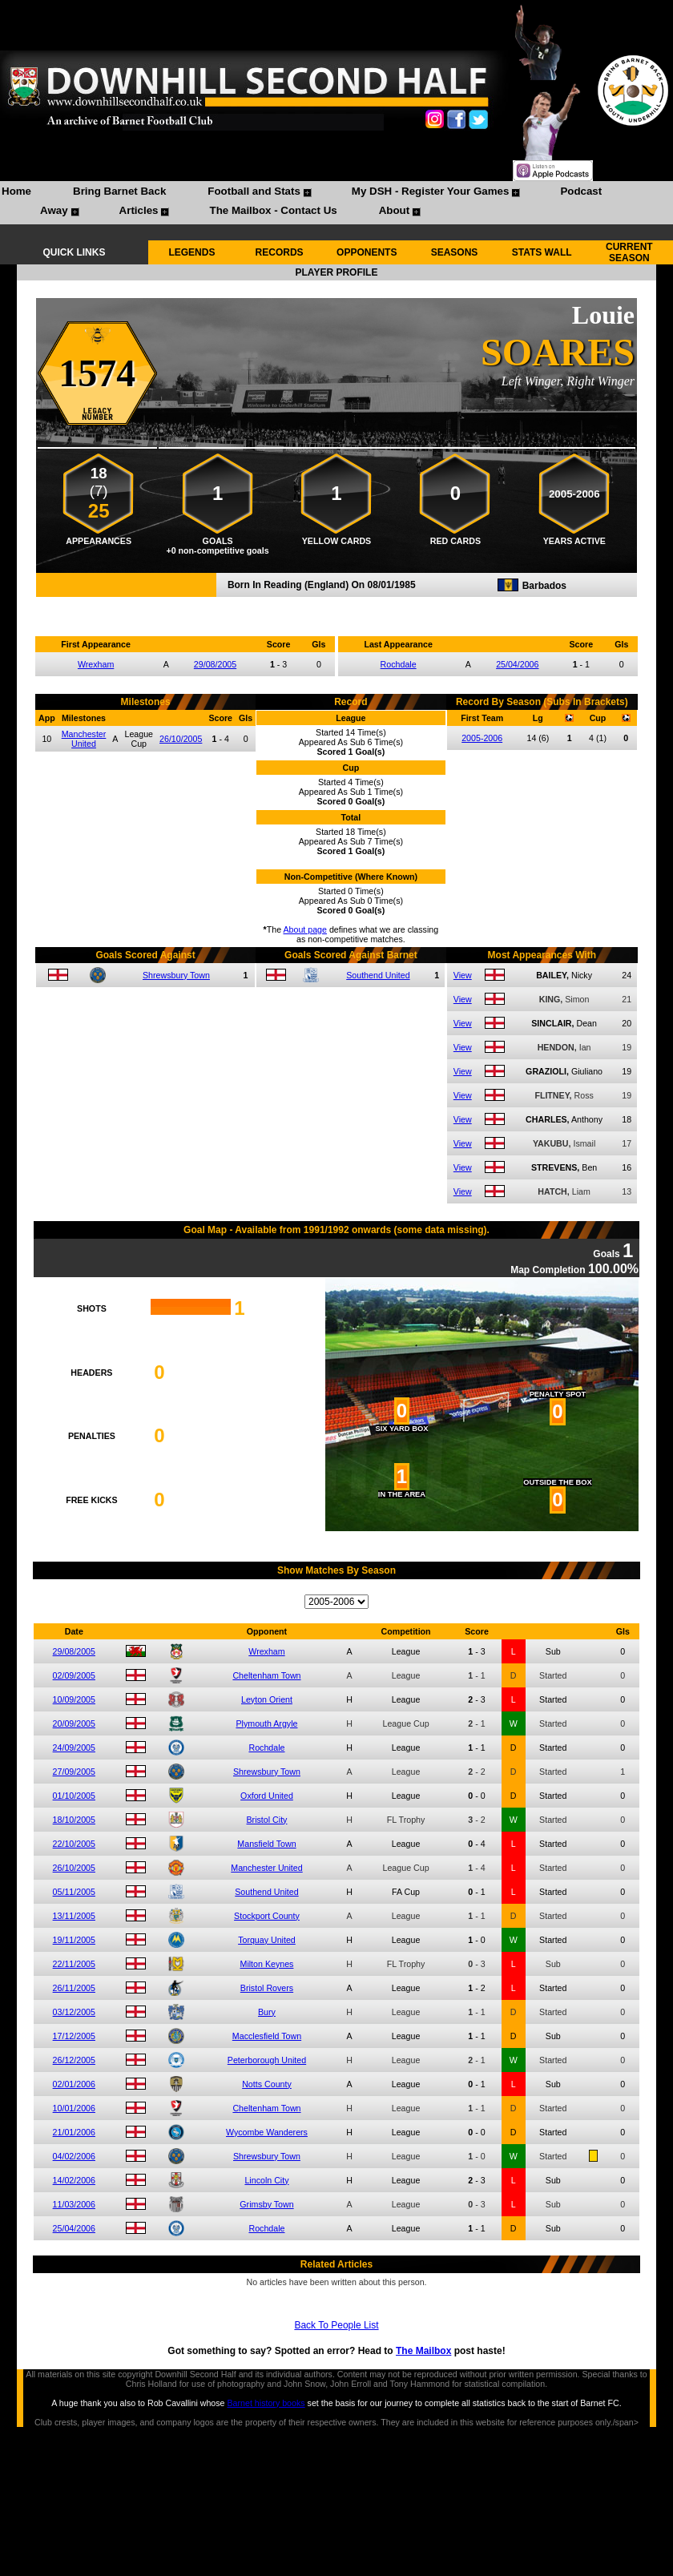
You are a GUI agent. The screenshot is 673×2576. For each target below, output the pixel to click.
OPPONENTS (366, 252)
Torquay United (267, 1940)
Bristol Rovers (266, 1988)
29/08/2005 (215, 664)
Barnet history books (265, 2403)
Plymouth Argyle (266, 1723)
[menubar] (336, 202)
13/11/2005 (74, 1916)
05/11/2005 (74, 1892)
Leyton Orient (266, 1699)
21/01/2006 (74, 2132)
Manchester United (84, 738)
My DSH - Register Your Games (431, 191)
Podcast (581, 191)
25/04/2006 (517, 664)
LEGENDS (191, 252)
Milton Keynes (267, 1964)
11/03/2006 (74, 2204)
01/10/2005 (74, 1795)
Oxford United (266, 1795)
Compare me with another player (336, 605)
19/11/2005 (74, 1940)
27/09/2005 (74, 1771)
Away (54, 210)
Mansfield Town (266, 1843)
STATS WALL (542, 252)
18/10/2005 (74, 1819)
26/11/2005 (74, 1988)
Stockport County (267, 1916)
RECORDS (280, 252)
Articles (139, 210)
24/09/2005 (74, 1747)
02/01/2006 (74, 2084)
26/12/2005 (74, 2060)
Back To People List (336, 2325)
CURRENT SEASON (629, 252)
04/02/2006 (74, 2156)
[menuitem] (16, 193)
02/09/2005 (74, 1675)
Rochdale (399, 664)
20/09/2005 (74, 1723)
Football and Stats (254, 191)
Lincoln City (266, 2180)
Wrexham (96, 664)
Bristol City (267, 1819)
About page (305, 929)
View (462, 975)
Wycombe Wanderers (267, 2132)
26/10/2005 (180, 739)
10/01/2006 (74, 2108)
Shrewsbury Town (176, 975)
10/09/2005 (74, 1699)
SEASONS (454, 252)
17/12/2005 (74, 2036)
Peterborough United (267, 2060)
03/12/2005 (74, 2012)
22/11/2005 (74, 1964)
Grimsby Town (266, 2204)
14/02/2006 (74, 2180)
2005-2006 (481, 738)
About (394, 210)
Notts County (267, 2084)
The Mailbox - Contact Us (272, 210)
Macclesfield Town (266, 2036)
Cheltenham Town (266, 1675)
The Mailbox (423, 2350)
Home (16, 191)
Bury (267, 2012)
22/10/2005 (74, 1843)
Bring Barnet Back (119, 191)
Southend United (377, 975)
